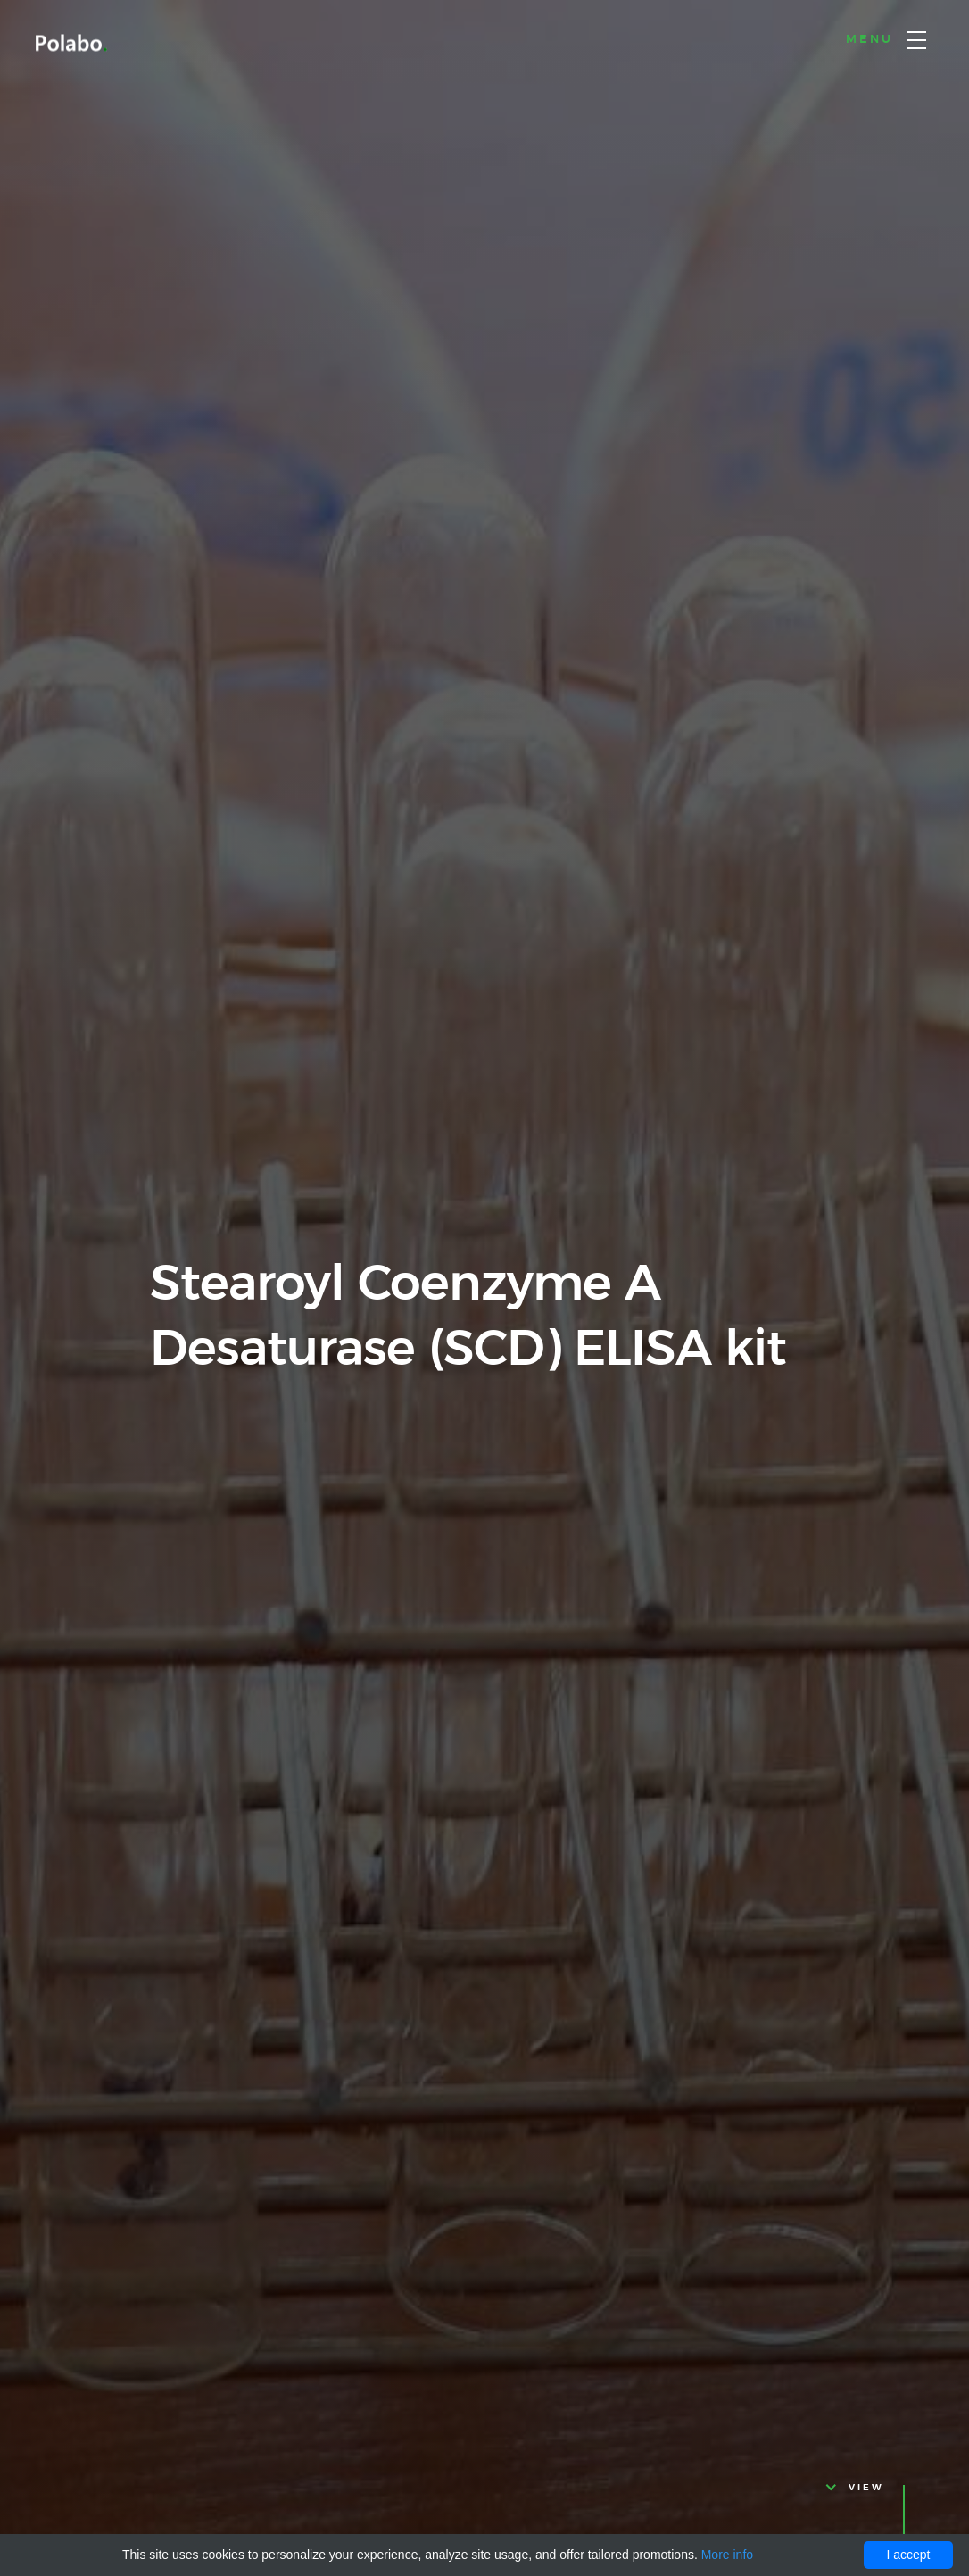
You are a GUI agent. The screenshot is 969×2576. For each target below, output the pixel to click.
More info (727, 2554)
